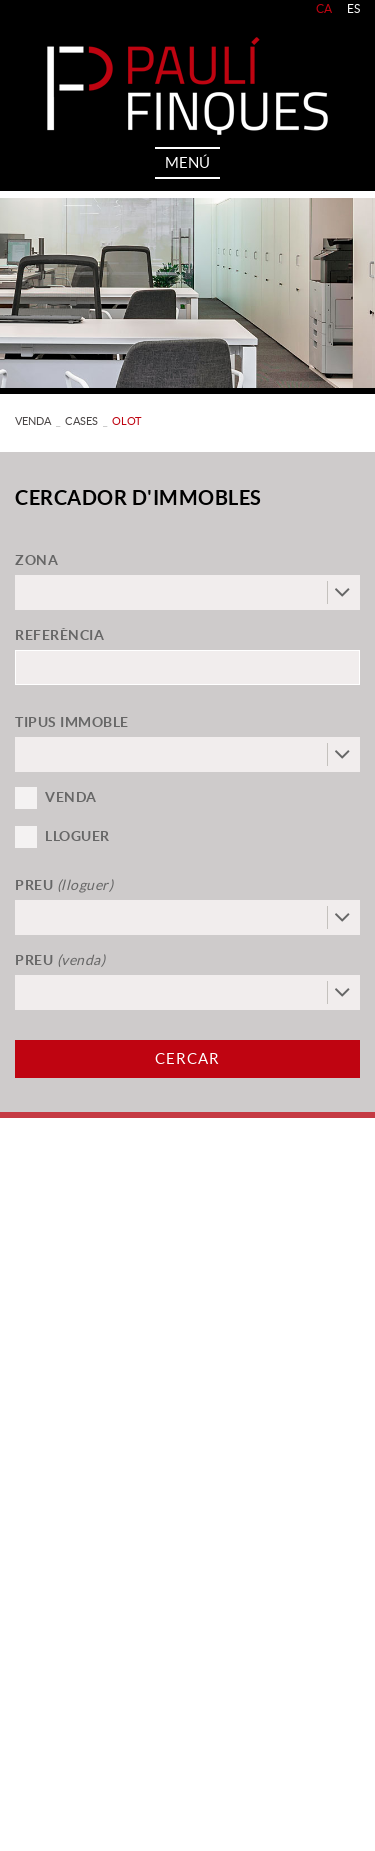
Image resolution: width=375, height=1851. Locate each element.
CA (324, 8)
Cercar (187, 1058)
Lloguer (77, 836)
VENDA (33, 421)
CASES (81, 421)
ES (354, 8)
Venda (71, 797)
